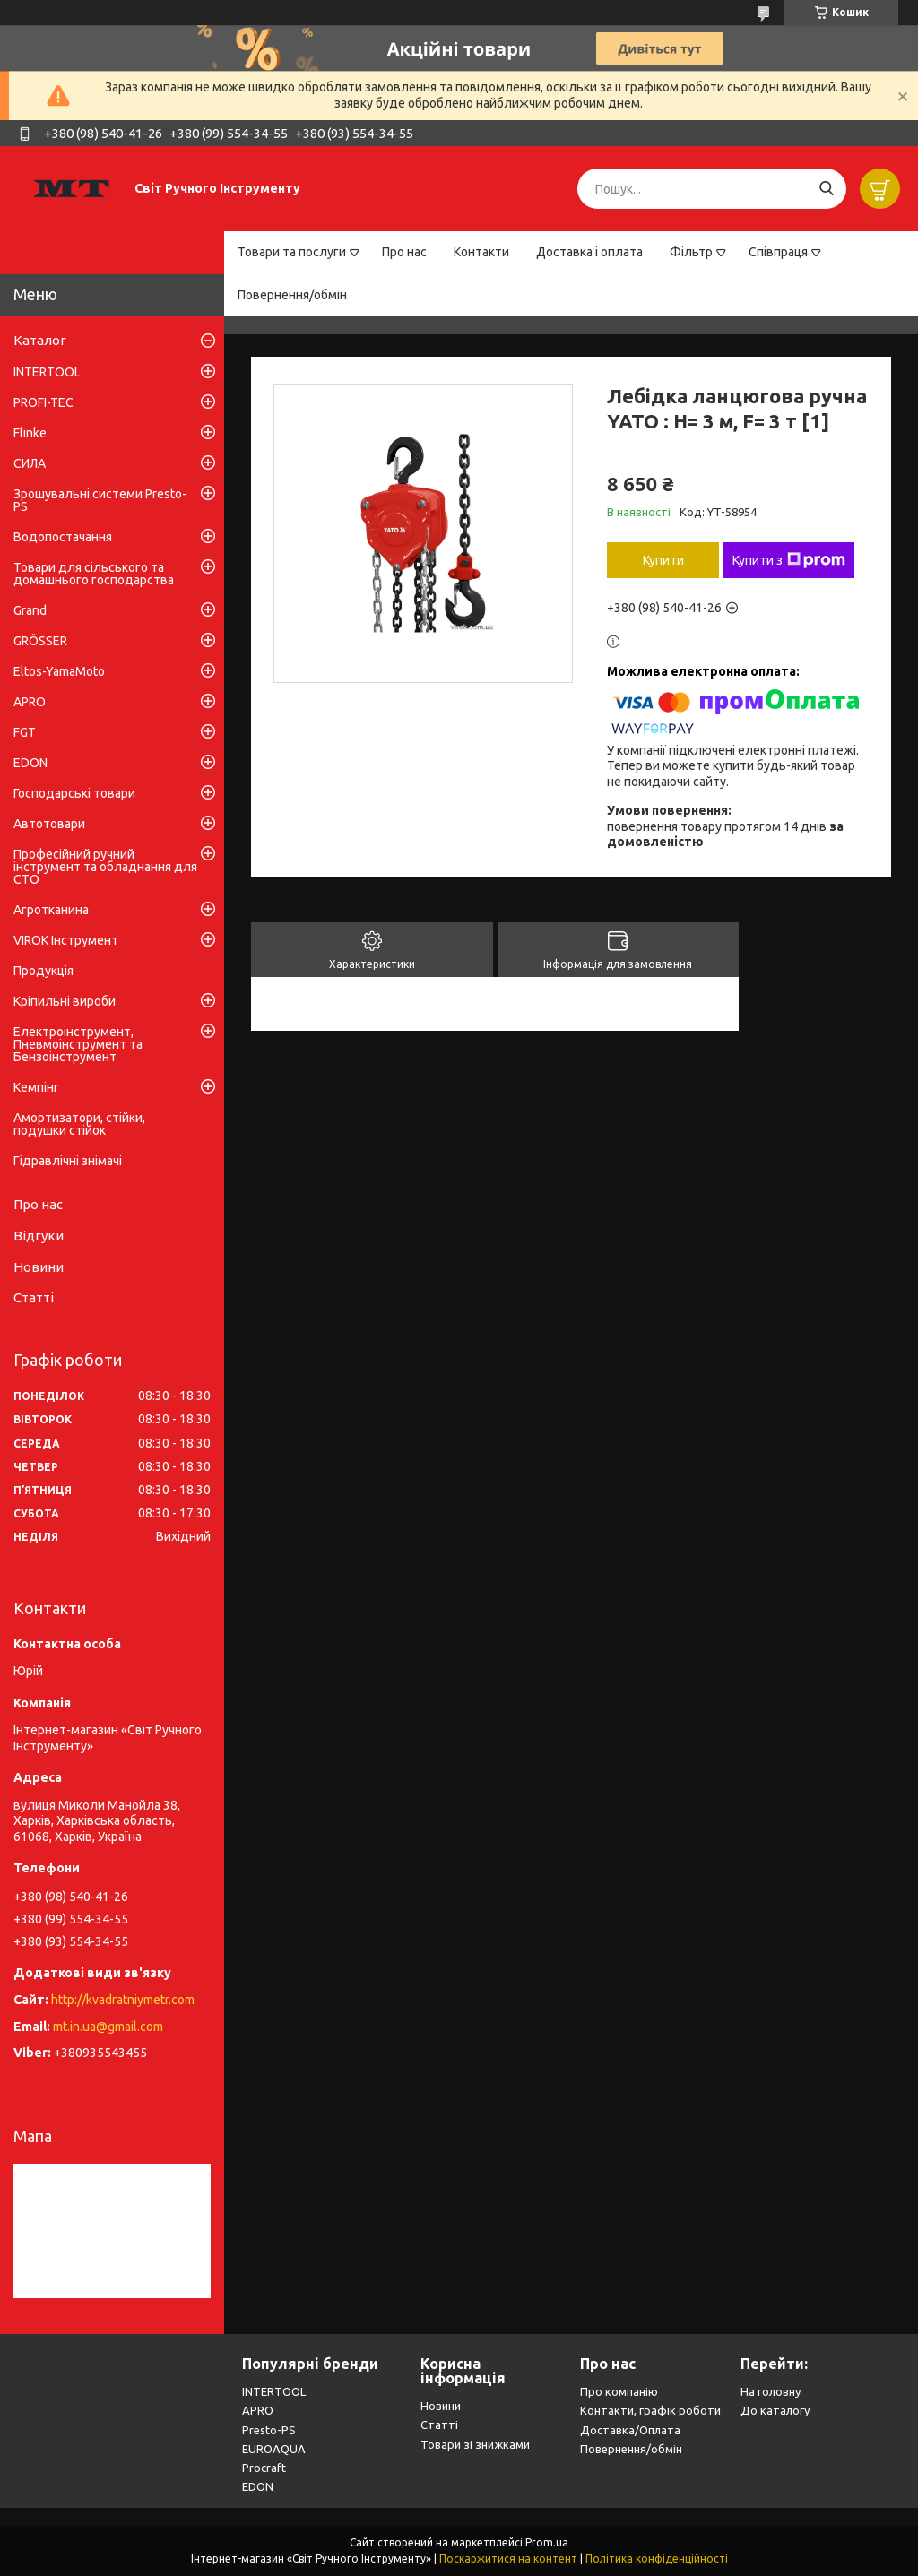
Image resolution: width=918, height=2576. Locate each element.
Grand (30, 610)
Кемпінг (36, 1087)
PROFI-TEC (43, 402)
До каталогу (775, 2410)
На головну (770, 2391)
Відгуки (38, 1235)
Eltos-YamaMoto (59, 671)
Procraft (264, 2467)
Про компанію (619, 2391)
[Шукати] (826, 189)
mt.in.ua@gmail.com (108, 2026)
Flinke (30, 433)
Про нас (404, 252)
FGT (24, 732)
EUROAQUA (274, 2448)
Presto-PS (269, 2430)
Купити (663, 560)
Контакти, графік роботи (650, 2410)
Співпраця (778, 252)
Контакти (481, 252)
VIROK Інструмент (65, 940)
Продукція (43, 971)
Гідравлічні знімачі (67, 1161)
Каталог (39, 340)
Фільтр (691, 252)
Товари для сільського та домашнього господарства (93, 573)
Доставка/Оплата (630, 2430)
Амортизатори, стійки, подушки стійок (79, 1124)
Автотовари (49, 824)
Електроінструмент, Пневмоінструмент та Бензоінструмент (78, 1044)
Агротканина (51, 910)
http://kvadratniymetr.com (123, 2000)
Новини (38, 1267)
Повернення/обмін (292, 295)
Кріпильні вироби (64, 1001)
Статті (33, 1297)
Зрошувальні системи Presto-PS (99, 500)
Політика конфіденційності (656, 2558)
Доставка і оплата (589, 252)
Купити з (788, 560)
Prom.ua (546, 2542)
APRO (29, 702)
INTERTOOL (47, 372)
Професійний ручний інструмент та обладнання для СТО (105, 866)
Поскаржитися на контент (508, 2558)
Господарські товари (74, 793)
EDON (30, 763)
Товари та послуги (292, 252)
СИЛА (29, 463)
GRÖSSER (40, 641)
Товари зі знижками (475, 2444)
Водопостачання (62, 537)
